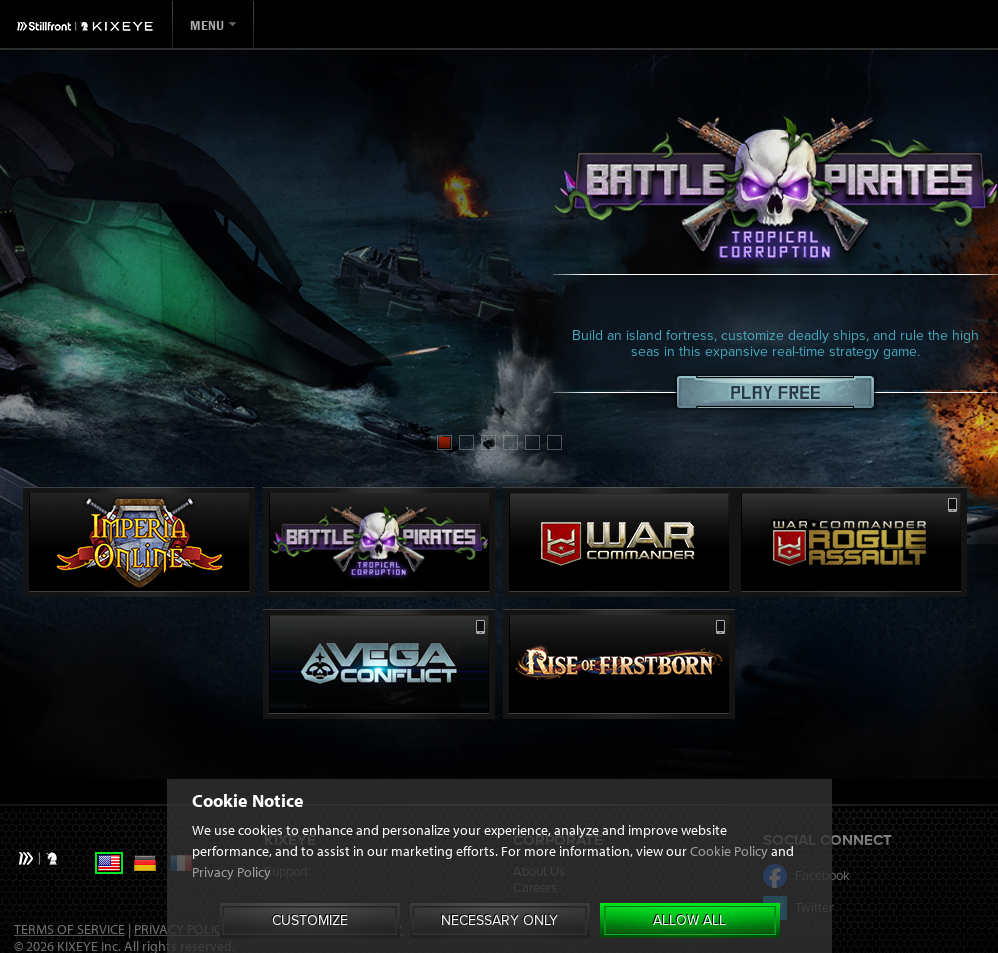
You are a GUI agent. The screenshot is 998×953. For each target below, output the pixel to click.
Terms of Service (69, 929)
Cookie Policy (729, 851)
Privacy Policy (231, 872)
